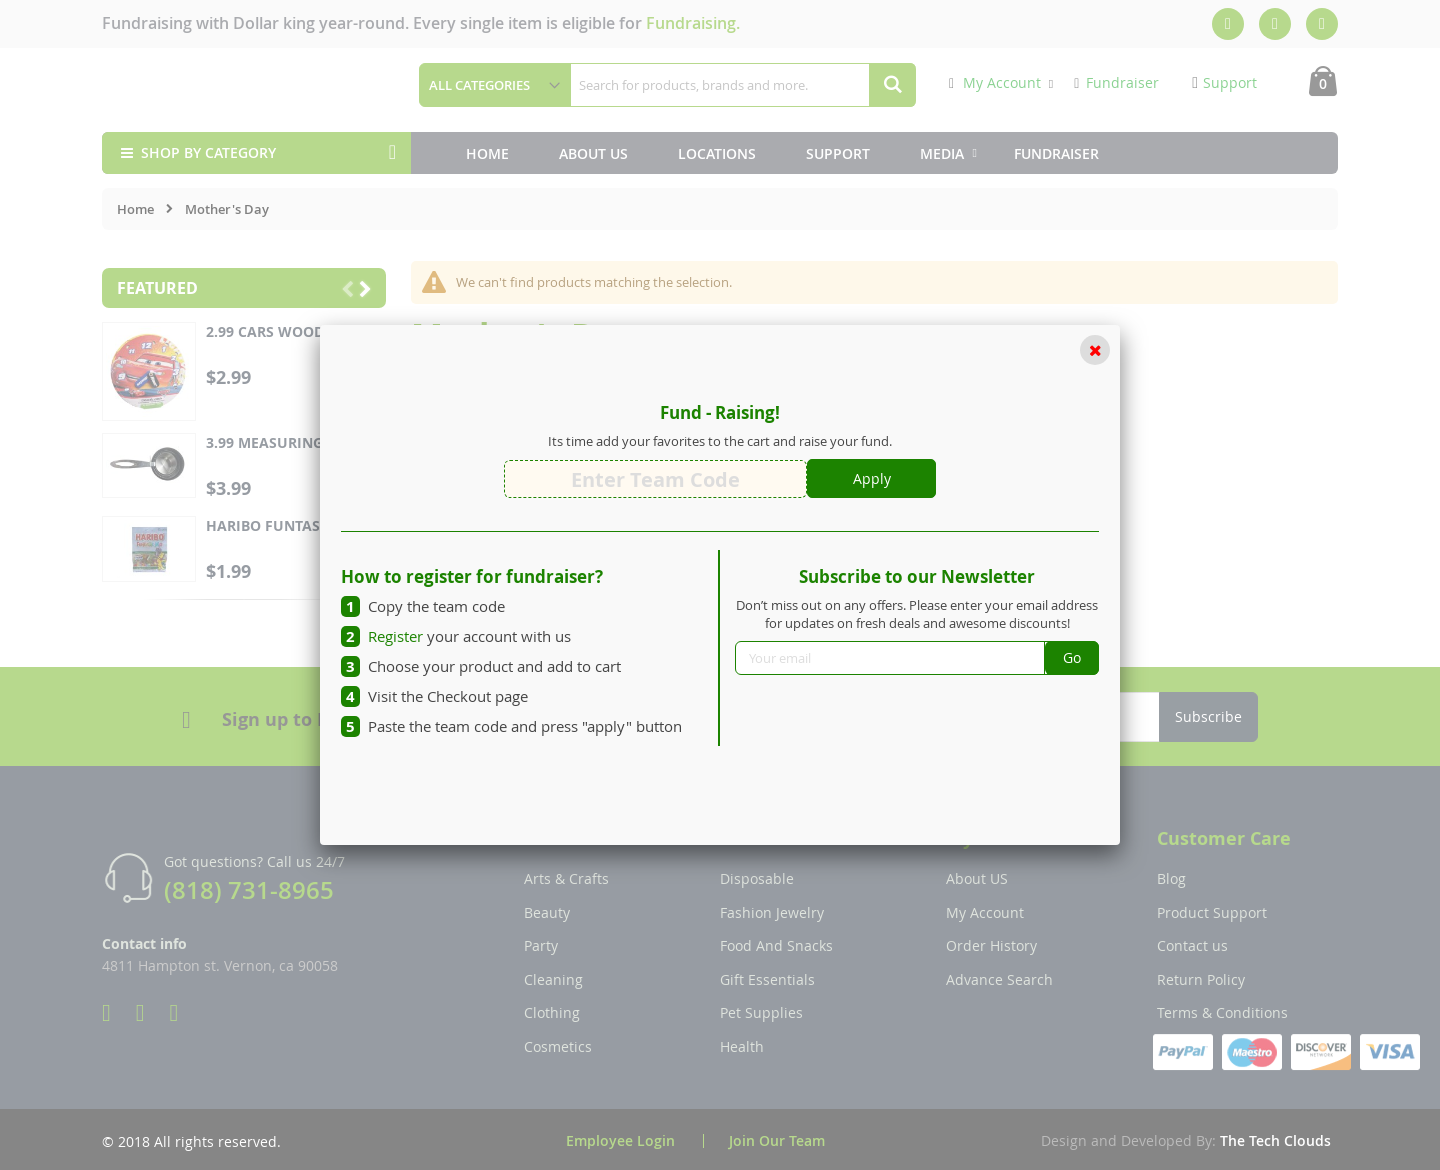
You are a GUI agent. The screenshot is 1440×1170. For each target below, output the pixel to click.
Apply (872, 478)
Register (395, 636)
